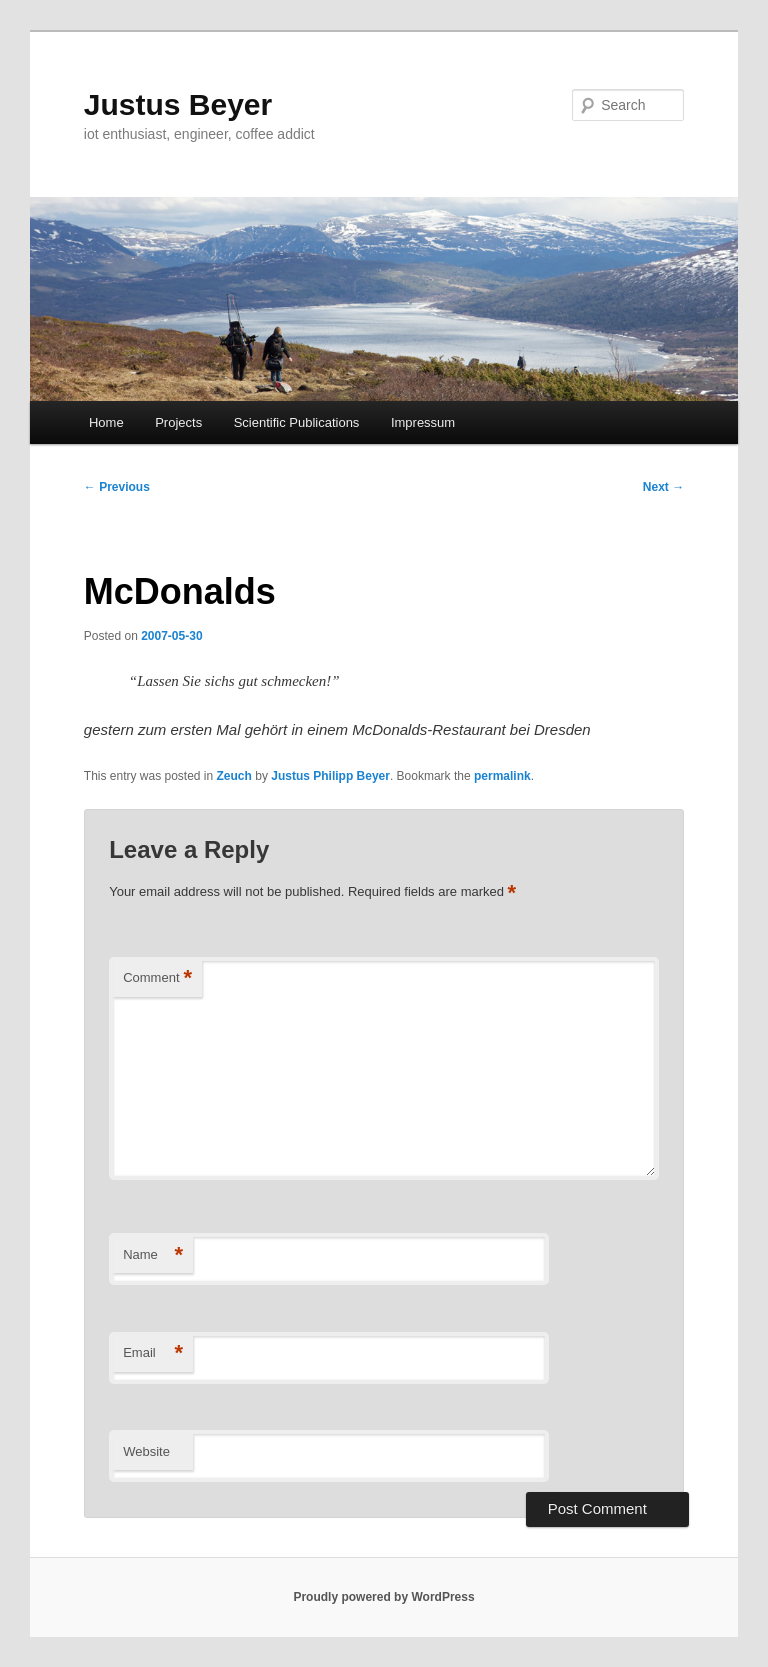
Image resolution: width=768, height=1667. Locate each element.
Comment (157, 978)
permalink (502, 776)
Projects (178, 422)
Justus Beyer (178, 104)
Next (663, 487)
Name (153, 1255)
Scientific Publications (297, 422)
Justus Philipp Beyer (330, 776)
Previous (117, 487)
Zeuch (234, 776)
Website (146, 1451)
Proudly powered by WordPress (383, 1597)
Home (106, 422)
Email (153, 1353)
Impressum (423, 422)
